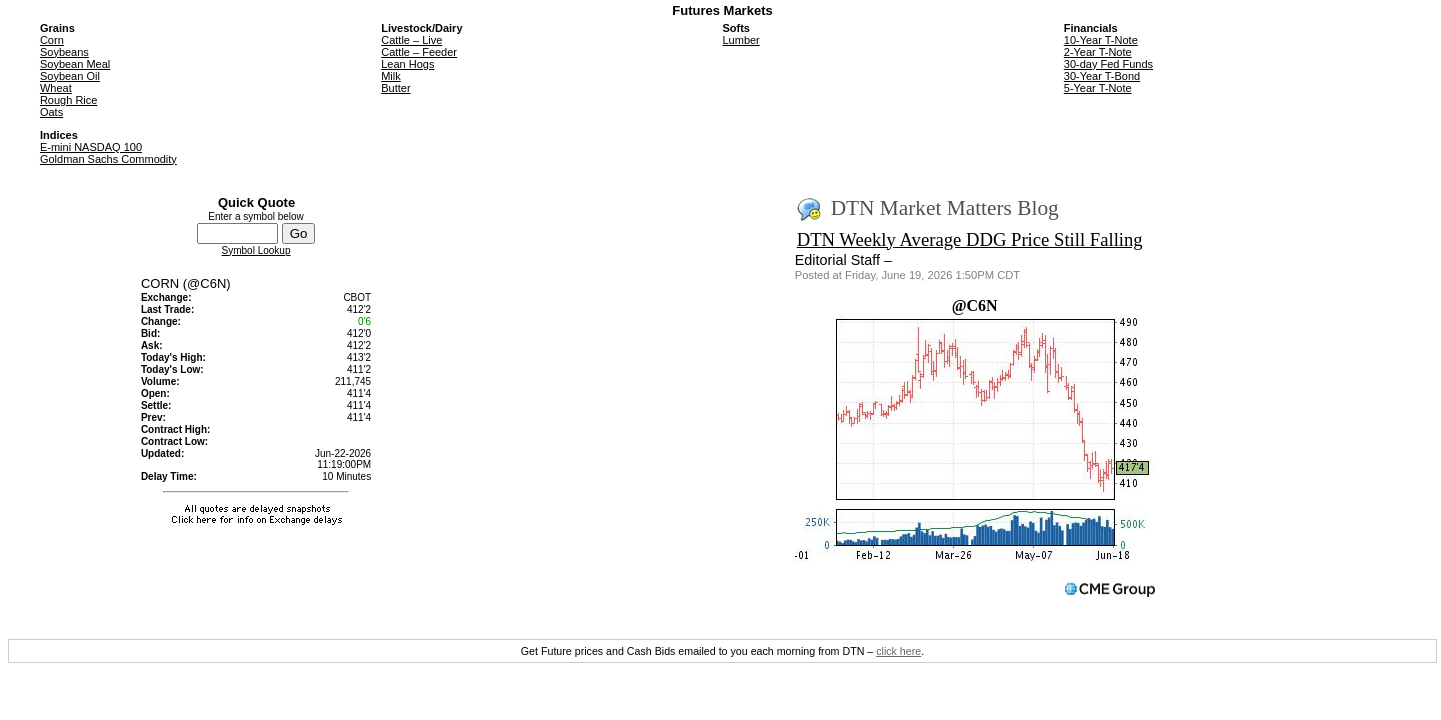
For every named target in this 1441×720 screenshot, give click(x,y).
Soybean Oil (70, 76)
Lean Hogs (407, 64)
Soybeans (64, 52)
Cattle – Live (411, 40)
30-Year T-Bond (1102, 76)
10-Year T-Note (1101, 40)
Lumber (740, 40)
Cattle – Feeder (419, 52)
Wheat (56, 88)
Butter (395, 88)
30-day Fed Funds (1108, 64)
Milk (391, 76)
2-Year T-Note (1098, 52)
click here (898, 651)
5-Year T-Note (1098, 88)
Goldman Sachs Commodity (108, 159)
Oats (51, 112)
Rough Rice (68, 100)
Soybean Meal (75, 64)
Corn (52, 40)
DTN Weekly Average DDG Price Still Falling (970, 239)
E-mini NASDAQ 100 (91, 147)
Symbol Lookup (256, 250)
